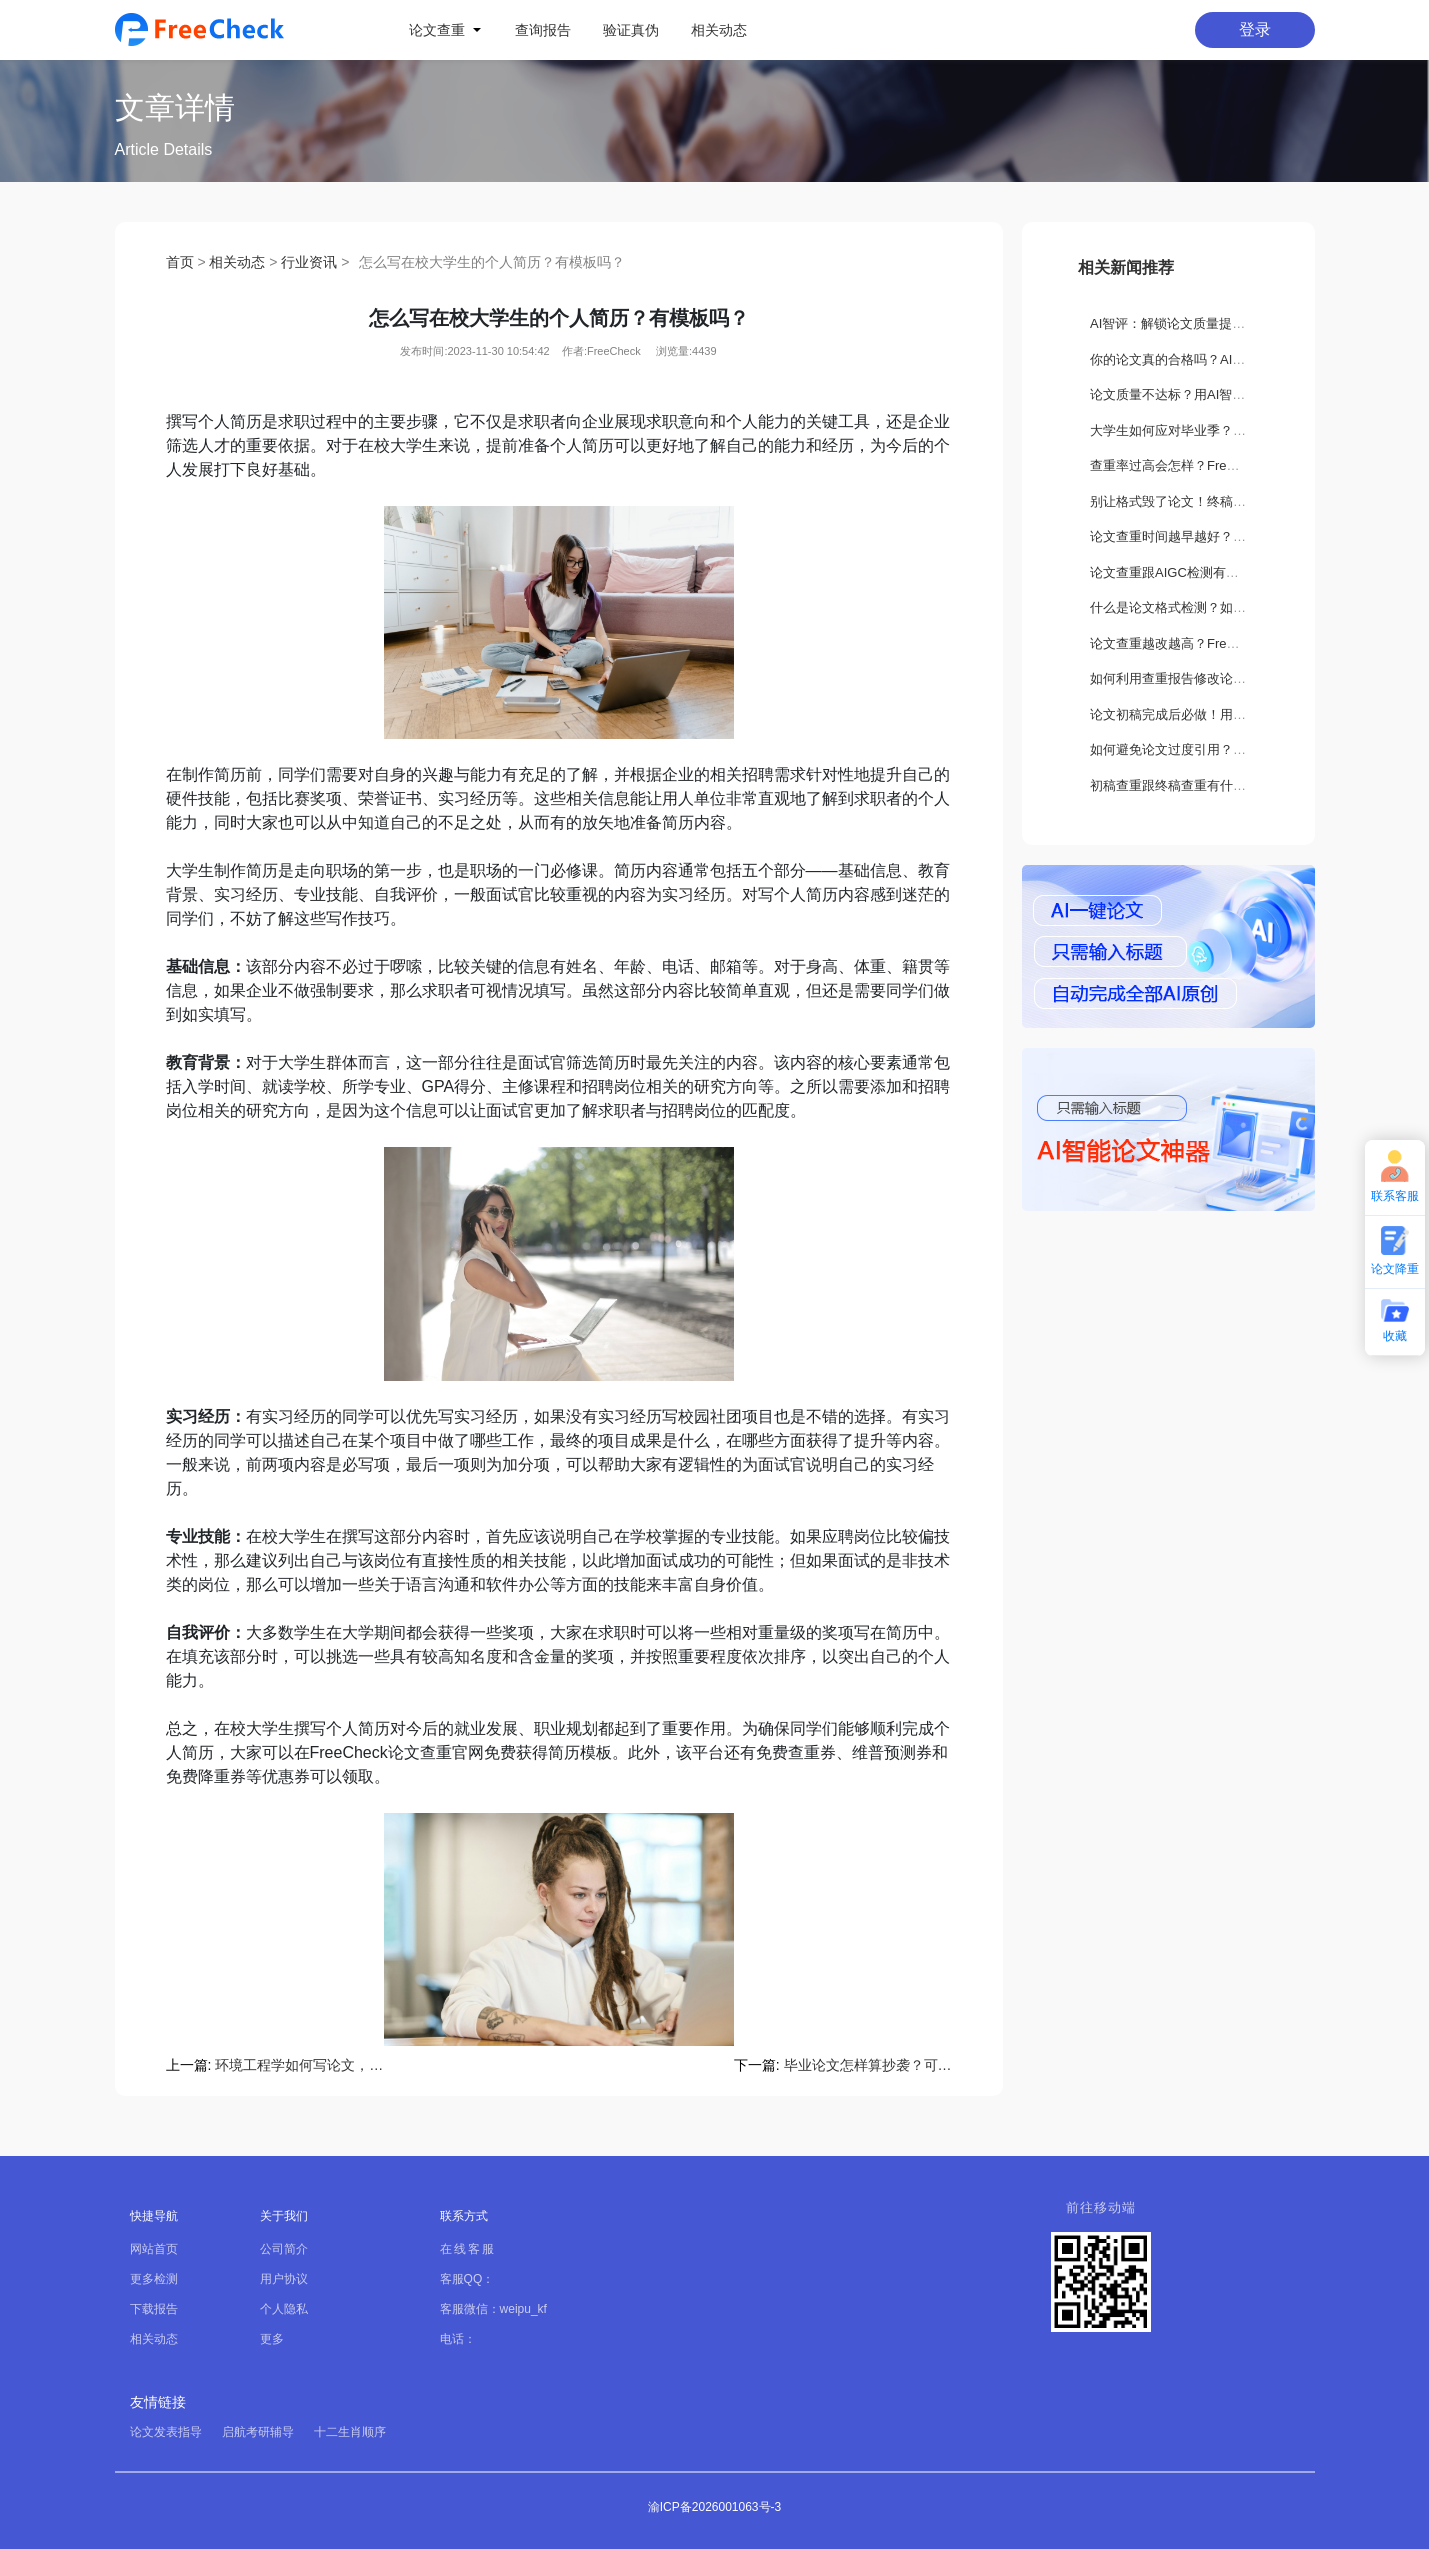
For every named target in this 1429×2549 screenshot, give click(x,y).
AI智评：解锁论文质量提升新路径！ (1193, 323)
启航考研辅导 (258, 2432)
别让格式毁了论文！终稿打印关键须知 (1200, 501)
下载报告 (154, 2309)
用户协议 (284, 2279)
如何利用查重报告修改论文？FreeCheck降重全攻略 (1239, 678)
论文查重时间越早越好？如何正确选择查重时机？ (1233, 536)
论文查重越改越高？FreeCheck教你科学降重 (1219, 643)
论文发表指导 (166, 2432)
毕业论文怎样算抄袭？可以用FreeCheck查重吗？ (868, 2065)
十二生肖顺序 (350, 2432)
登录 (1255, 29)
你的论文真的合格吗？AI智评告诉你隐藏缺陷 (1219, 359)
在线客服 (468, 2249)
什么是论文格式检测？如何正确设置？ (1200, 607)
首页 (180, 262)
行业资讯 (309, 262)
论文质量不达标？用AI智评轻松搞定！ (1200, 394)
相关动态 (237, 262)
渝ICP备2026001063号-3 (714, 2507)
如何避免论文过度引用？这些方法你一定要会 (1220, 749)
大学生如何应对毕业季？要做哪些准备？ (1207, 430)
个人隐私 (284, 2309)
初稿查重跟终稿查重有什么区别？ (1187, 785)
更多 (272, 2339)
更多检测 (154, 2279)
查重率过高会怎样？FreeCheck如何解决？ (1213, 465)
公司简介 (284, 2249)
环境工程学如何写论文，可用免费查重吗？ (299, 2065)
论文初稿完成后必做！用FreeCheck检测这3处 (1223, 714)
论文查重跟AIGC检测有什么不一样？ (1197, 572)
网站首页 (154, 2249)
